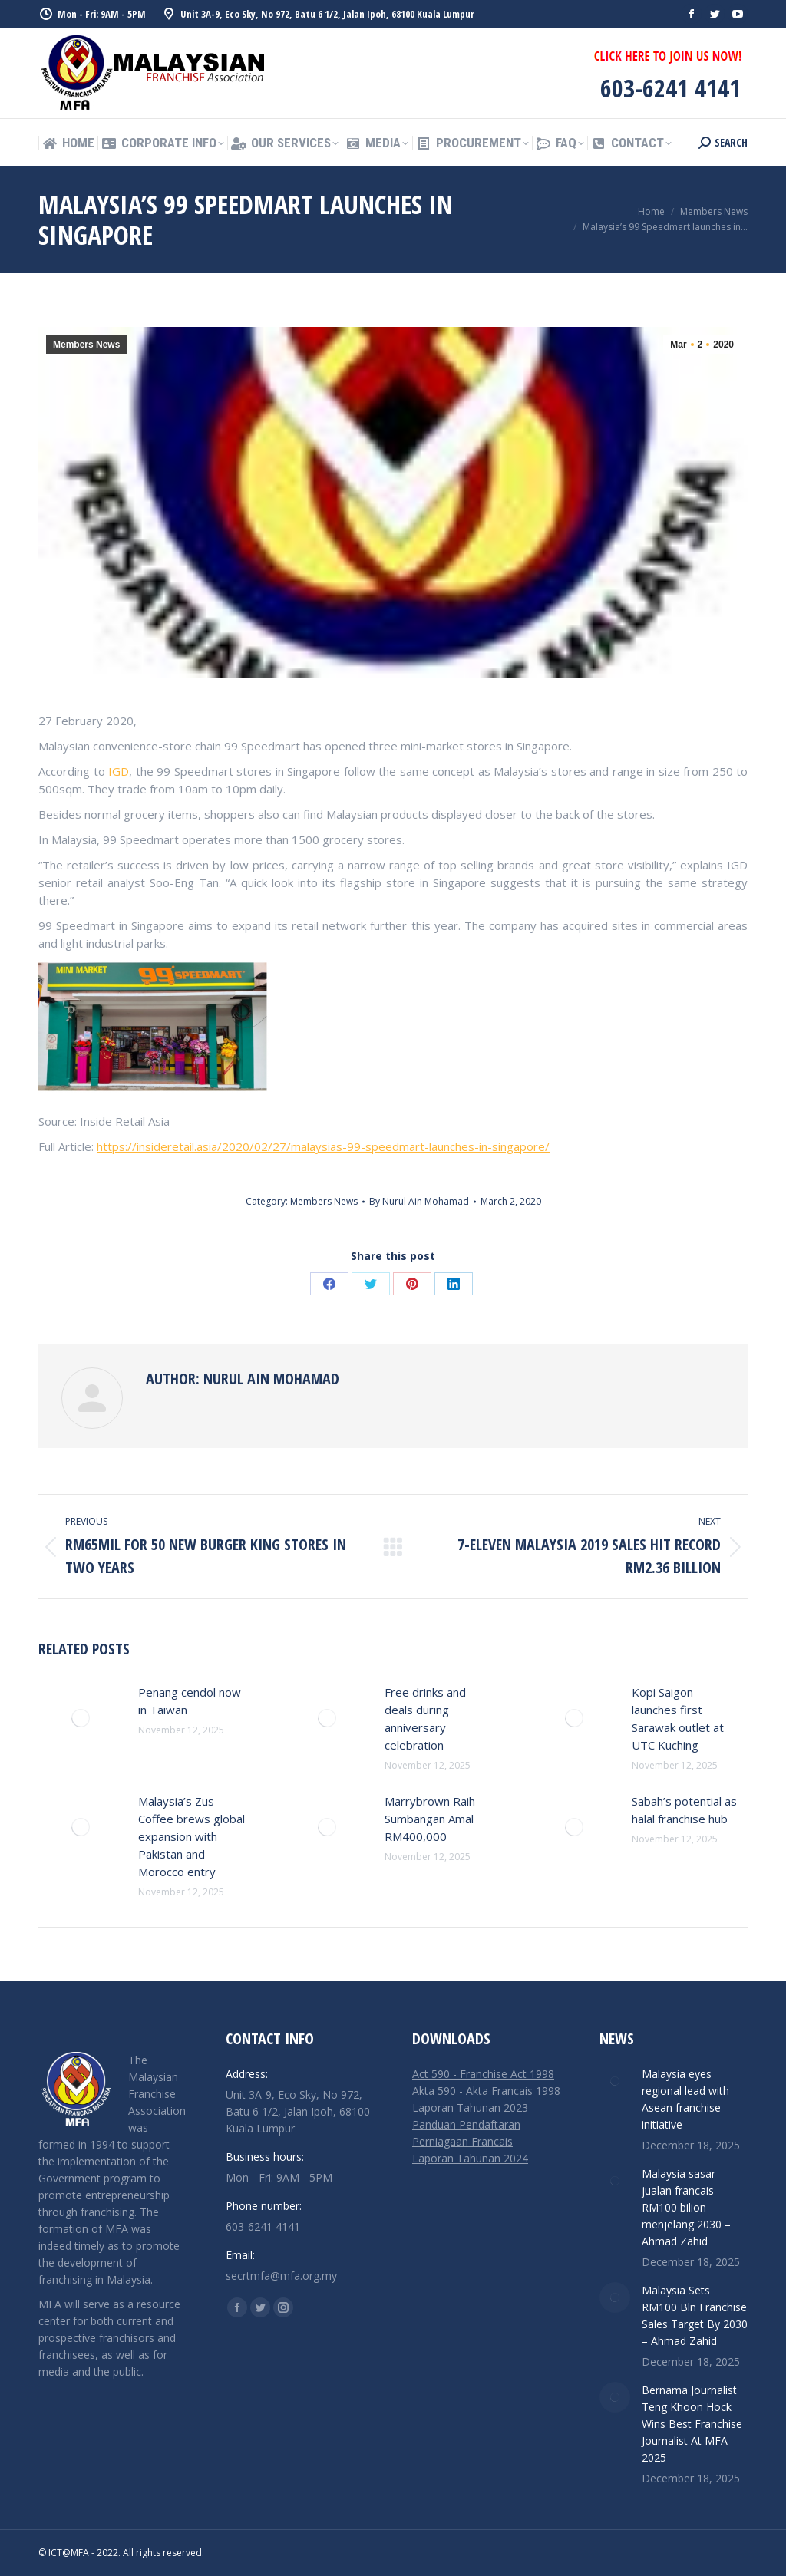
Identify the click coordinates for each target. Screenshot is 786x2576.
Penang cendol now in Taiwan (189, 1700)
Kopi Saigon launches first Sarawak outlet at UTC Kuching (678, 1718)
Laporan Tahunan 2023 (470, 2107)
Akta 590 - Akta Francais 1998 (486, 2090)
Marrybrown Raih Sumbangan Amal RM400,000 (430, 1818)
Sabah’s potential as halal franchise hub (684, 1809)
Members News (86, 344)
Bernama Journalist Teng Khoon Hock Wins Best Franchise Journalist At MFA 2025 (692, 2424)
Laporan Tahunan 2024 (470, 2158)
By (419, 1201)
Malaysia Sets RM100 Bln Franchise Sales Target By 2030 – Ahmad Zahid (695, 2315)
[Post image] (80, 1718)
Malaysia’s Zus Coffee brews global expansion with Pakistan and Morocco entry (191, 1836)
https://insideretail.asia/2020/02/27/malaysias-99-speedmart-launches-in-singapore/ (323, 1146)
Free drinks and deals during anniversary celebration (425, 1718)
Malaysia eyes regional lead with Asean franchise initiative (685, 2099)
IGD (118, 771)
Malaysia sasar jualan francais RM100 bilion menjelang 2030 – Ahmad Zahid (686, 2207)
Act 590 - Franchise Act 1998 (483, 2073)
